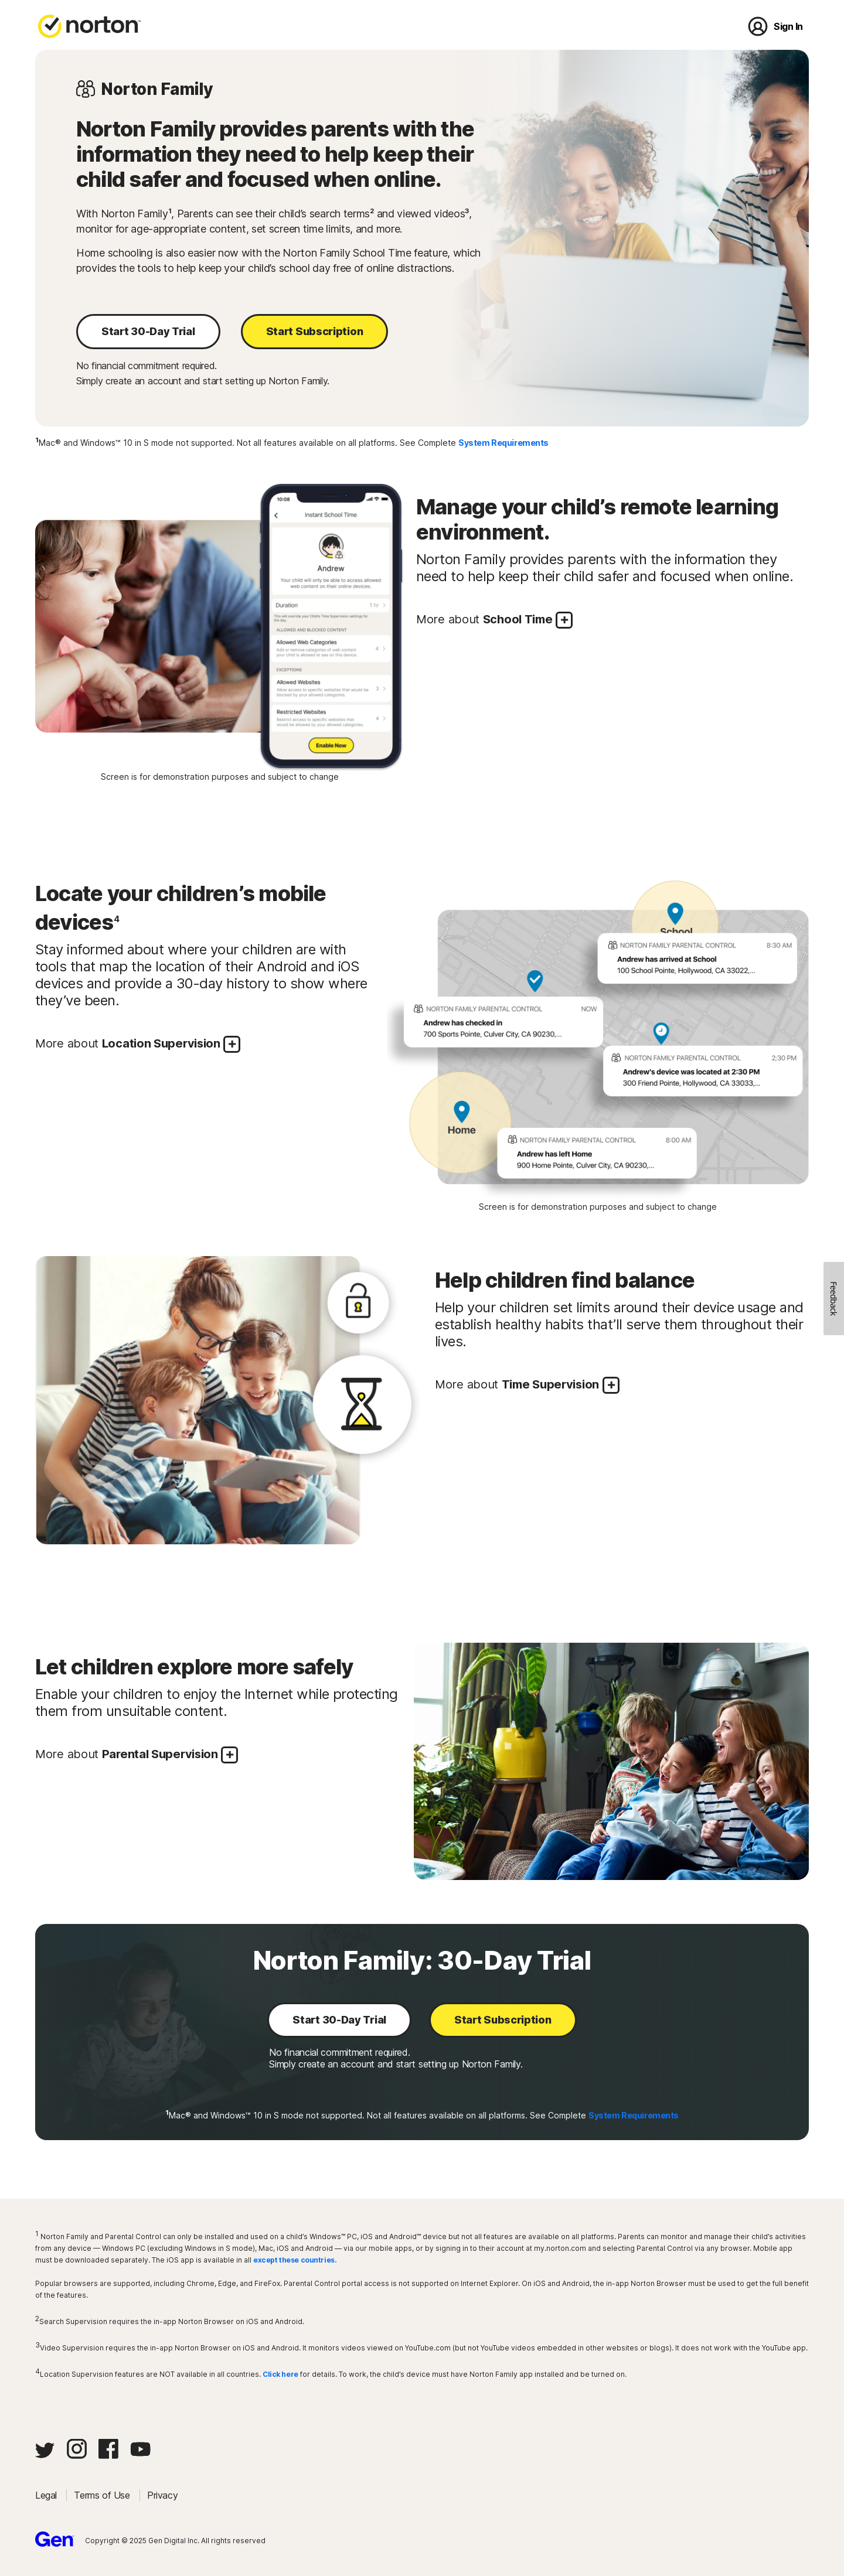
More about (494, 620)
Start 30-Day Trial (148, 331)
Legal (47, 2495)
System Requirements (503, 443)
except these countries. (294, 2260)
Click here (280, 2374)
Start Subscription (314, 331)
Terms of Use (103, 2495)
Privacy (162, 2495)
